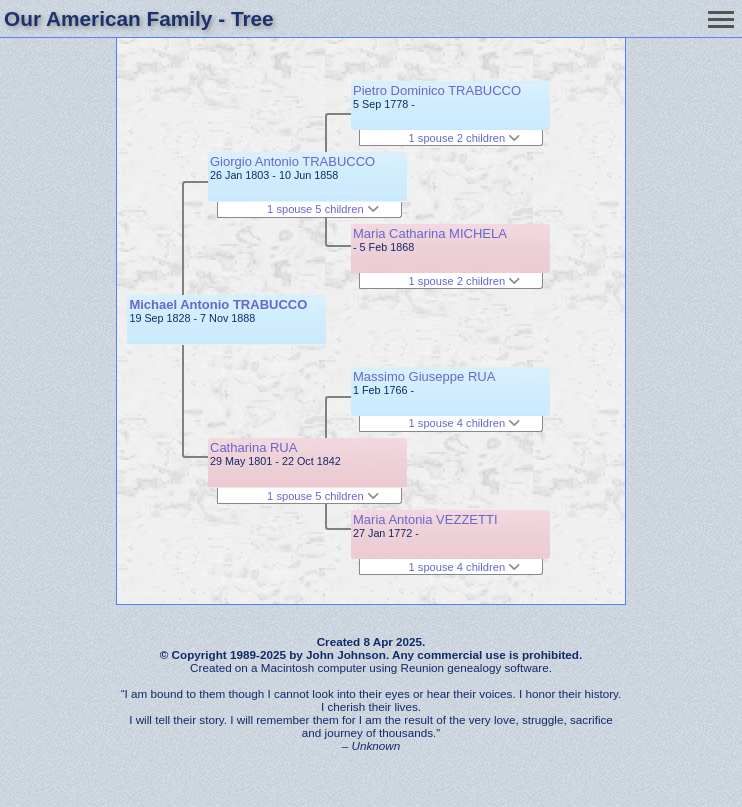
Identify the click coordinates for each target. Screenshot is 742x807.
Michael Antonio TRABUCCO (218, 304)
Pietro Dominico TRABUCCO (437, 90)
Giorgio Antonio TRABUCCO (292, 161)
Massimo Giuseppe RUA (424, 376)
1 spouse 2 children (465, 138)
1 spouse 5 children (323, 209)
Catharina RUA (253, 447)
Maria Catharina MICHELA (430, 233)
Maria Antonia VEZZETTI (425, 519)
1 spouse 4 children (465, 423)
